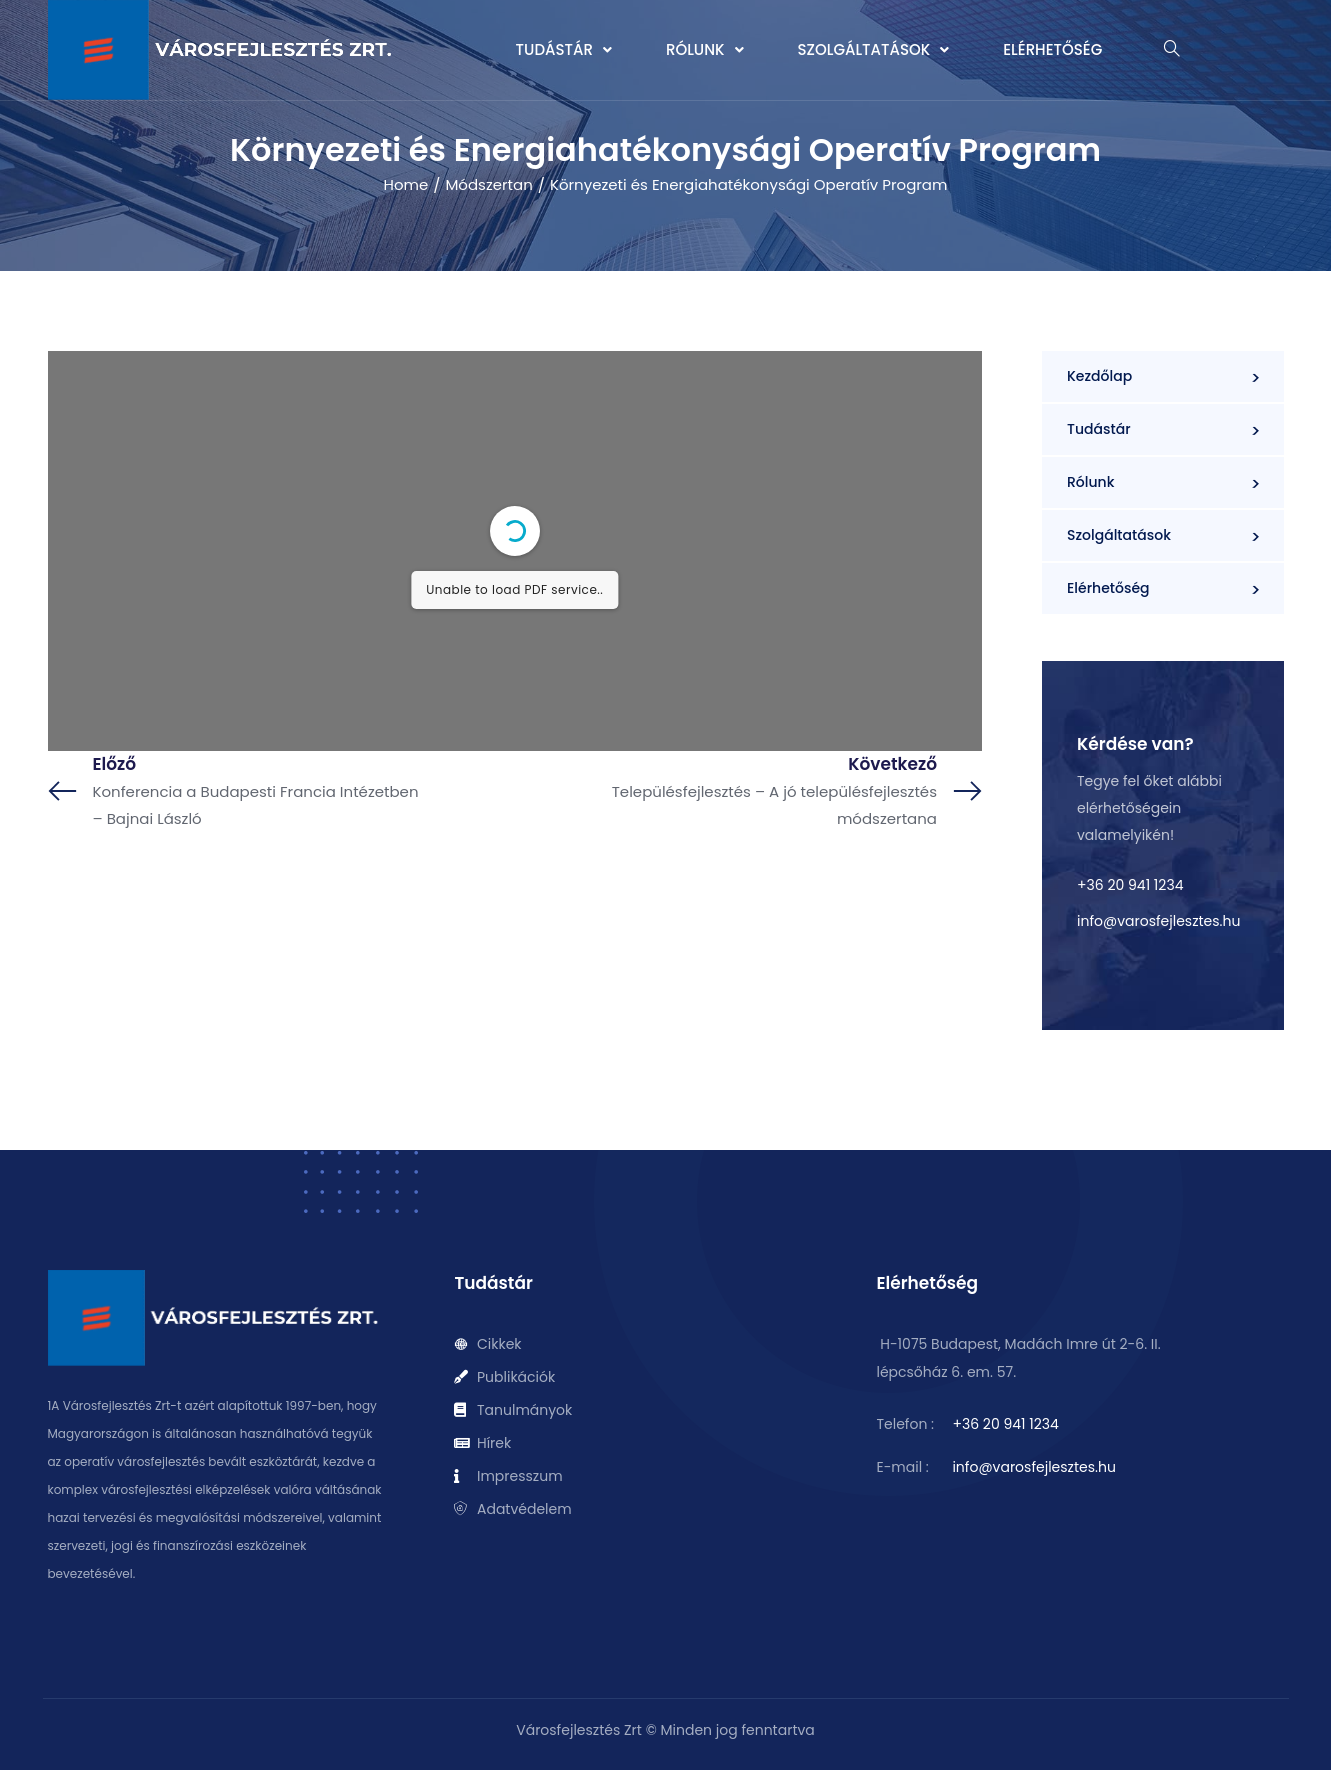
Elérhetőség (1052, 49)
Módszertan (488, 184)
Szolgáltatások (874, 49)
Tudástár (564, 49)
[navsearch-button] (1172, 50)
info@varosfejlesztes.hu (1158, 921)
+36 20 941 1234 (1130, 885)
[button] (564, 50)
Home (406, 184)
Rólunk (705, 49)
